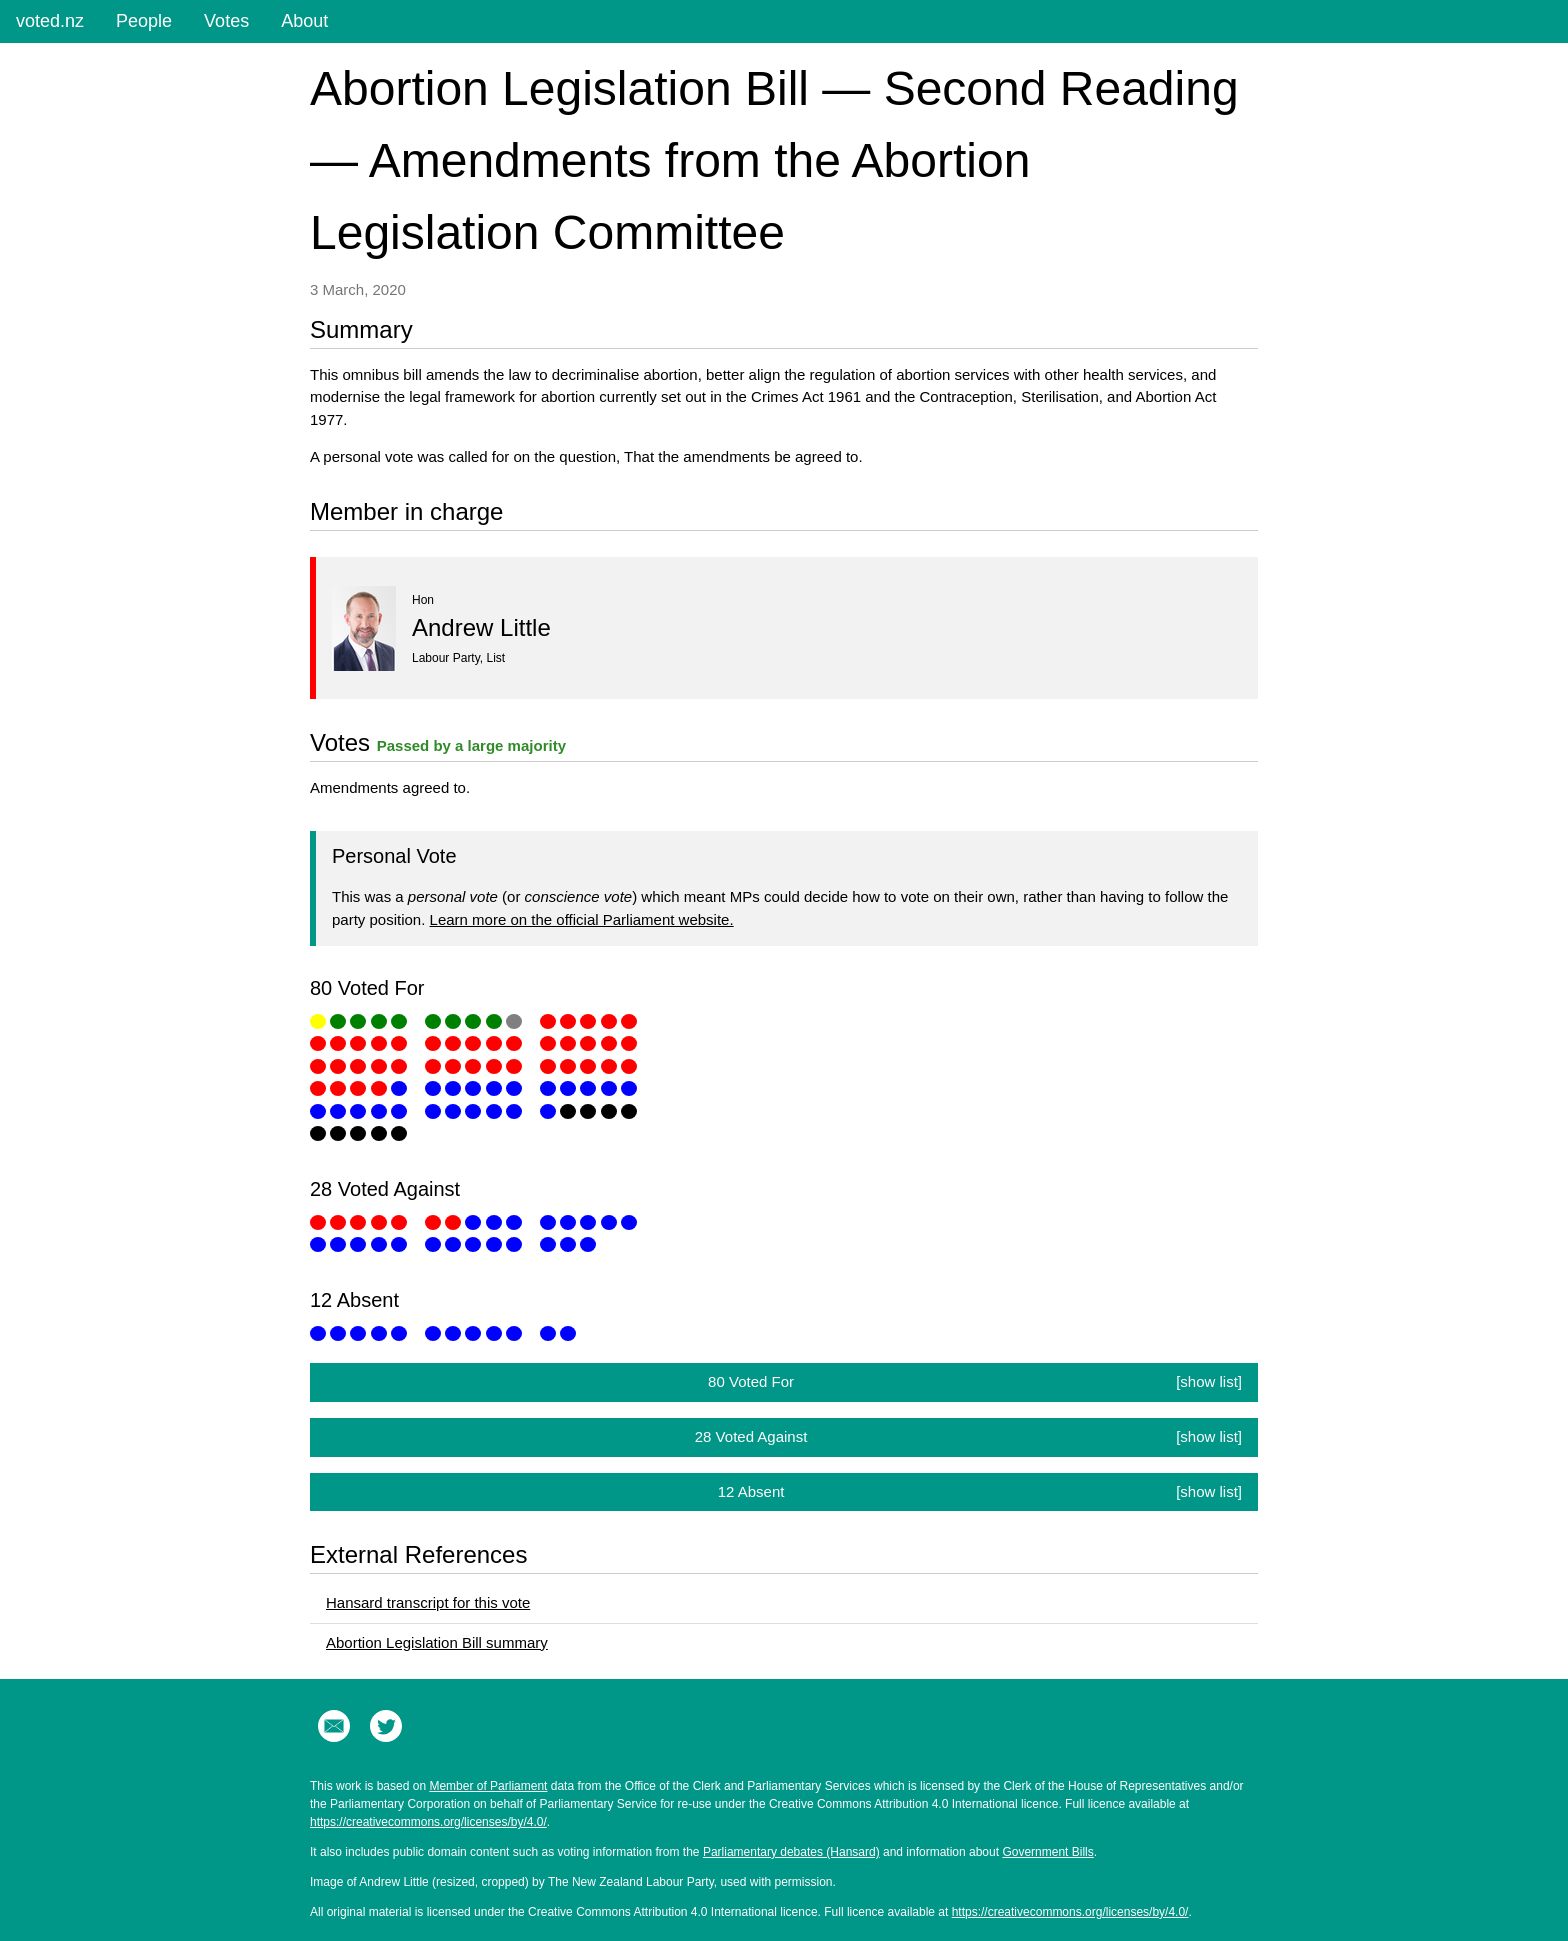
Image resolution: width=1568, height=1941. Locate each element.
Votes (226, 21)
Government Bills (1047, 1852)
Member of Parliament (488, 1786)
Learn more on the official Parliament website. (582, 919)
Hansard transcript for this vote (428, 1602)
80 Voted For (975, 1382)
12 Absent (980, 1492)
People (144, 21)
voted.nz (50, 21)
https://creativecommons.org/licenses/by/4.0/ (428, 1822)
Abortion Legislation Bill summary (437, 1642)
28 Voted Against (968, 1437)
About (304, 21)
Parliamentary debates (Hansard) (791, 1852)
